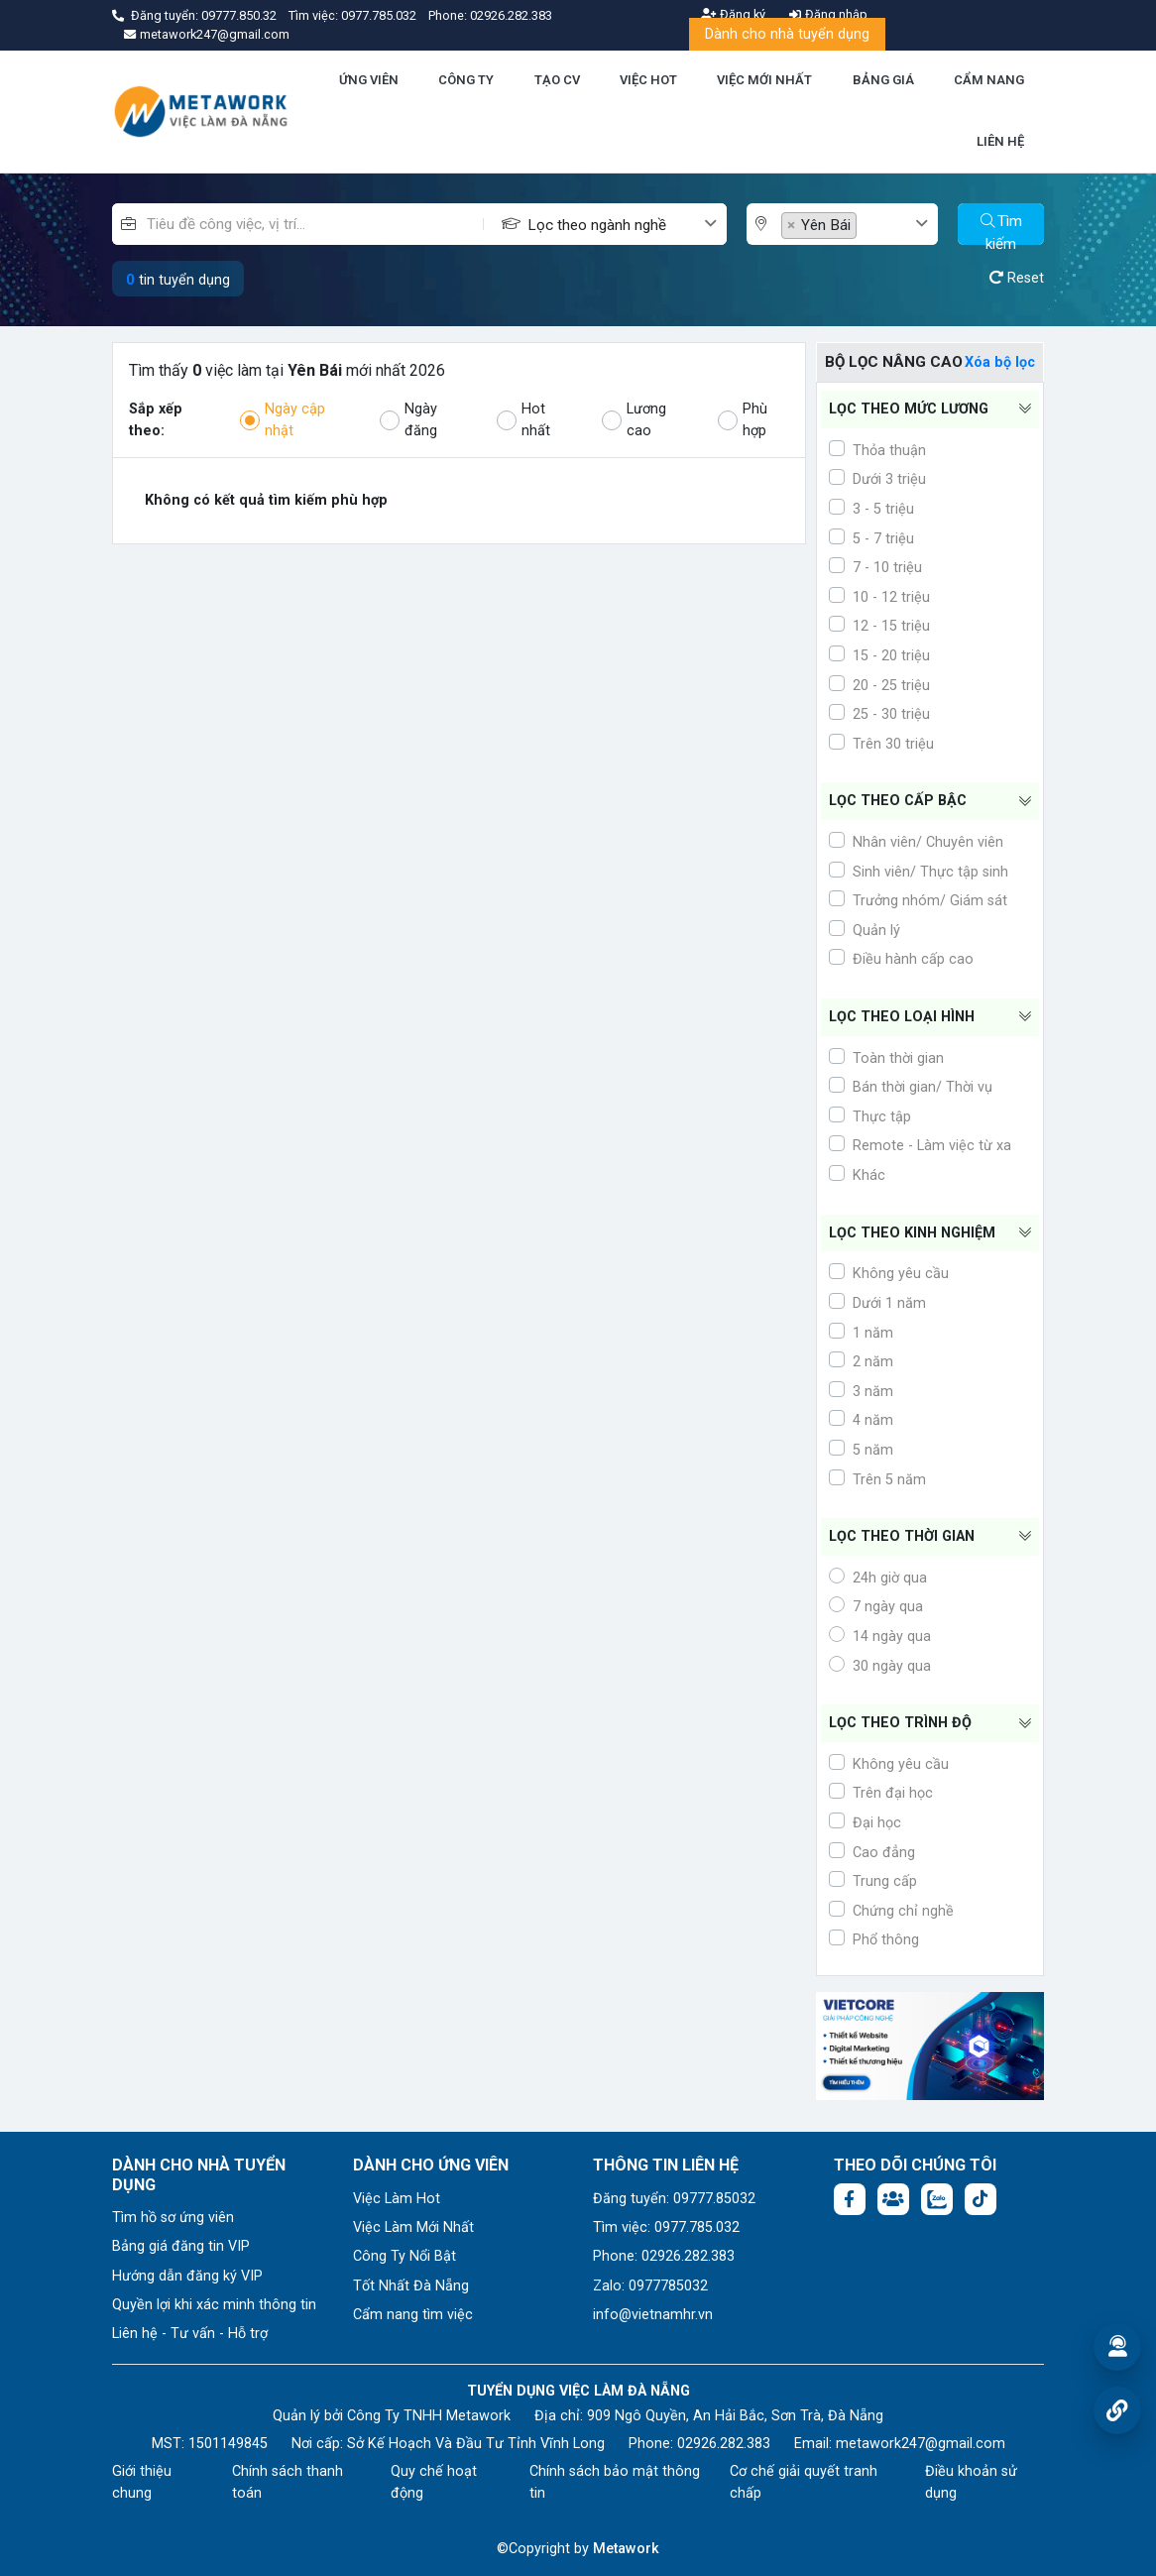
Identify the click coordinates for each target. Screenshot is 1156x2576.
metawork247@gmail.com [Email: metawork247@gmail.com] (920, 2443)
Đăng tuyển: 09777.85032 (674, 2198)
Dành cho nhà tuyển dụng (787, 34)
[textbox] (614, 225)
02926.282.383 (511, 15)
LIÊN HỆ (1000, 141)
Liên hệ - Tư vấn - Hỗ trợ (190, 2333)
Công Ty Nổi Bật (404, 2256)
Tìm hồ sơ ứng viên (173, 2217)
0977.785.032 (380, 15)
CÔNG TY (466, 79)
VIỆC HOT (648, 79)
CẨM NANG (989, 79)
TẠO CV (557, 79)
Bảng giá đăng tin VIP (181, 2246)
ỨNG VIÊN (369, 79)
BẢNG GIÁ (883, 79)
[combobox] (627, 224)
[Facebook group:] (893, 2199)
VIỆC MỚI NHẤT (764, 79)
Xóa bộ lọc (1000, 362)
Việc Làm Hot (396, 2198)
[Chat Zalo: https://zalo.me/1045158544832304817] (937, 2199)
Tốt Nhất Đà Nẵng (411, 2286)
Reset (1016, 278)
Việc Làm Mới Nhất (413, 2227)
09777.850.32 (240, 15)
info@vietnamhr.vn (653, 2314)
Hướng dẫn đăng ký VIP (187, 2276)
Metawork (626, 2548)
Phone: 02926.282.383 (664, 2256)
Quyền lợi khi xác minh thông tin (214, 2304)
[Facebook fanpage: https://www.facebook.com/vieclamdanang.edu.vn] (850, 2199)
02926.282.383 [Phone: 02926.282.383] (723, 2443)
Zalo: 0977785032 (650, 2286)
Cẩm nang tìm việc (413, 2314)
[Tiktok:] (980, 2199)
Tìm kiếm (1001, 228)
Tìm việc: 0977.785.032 (666, 2227)
